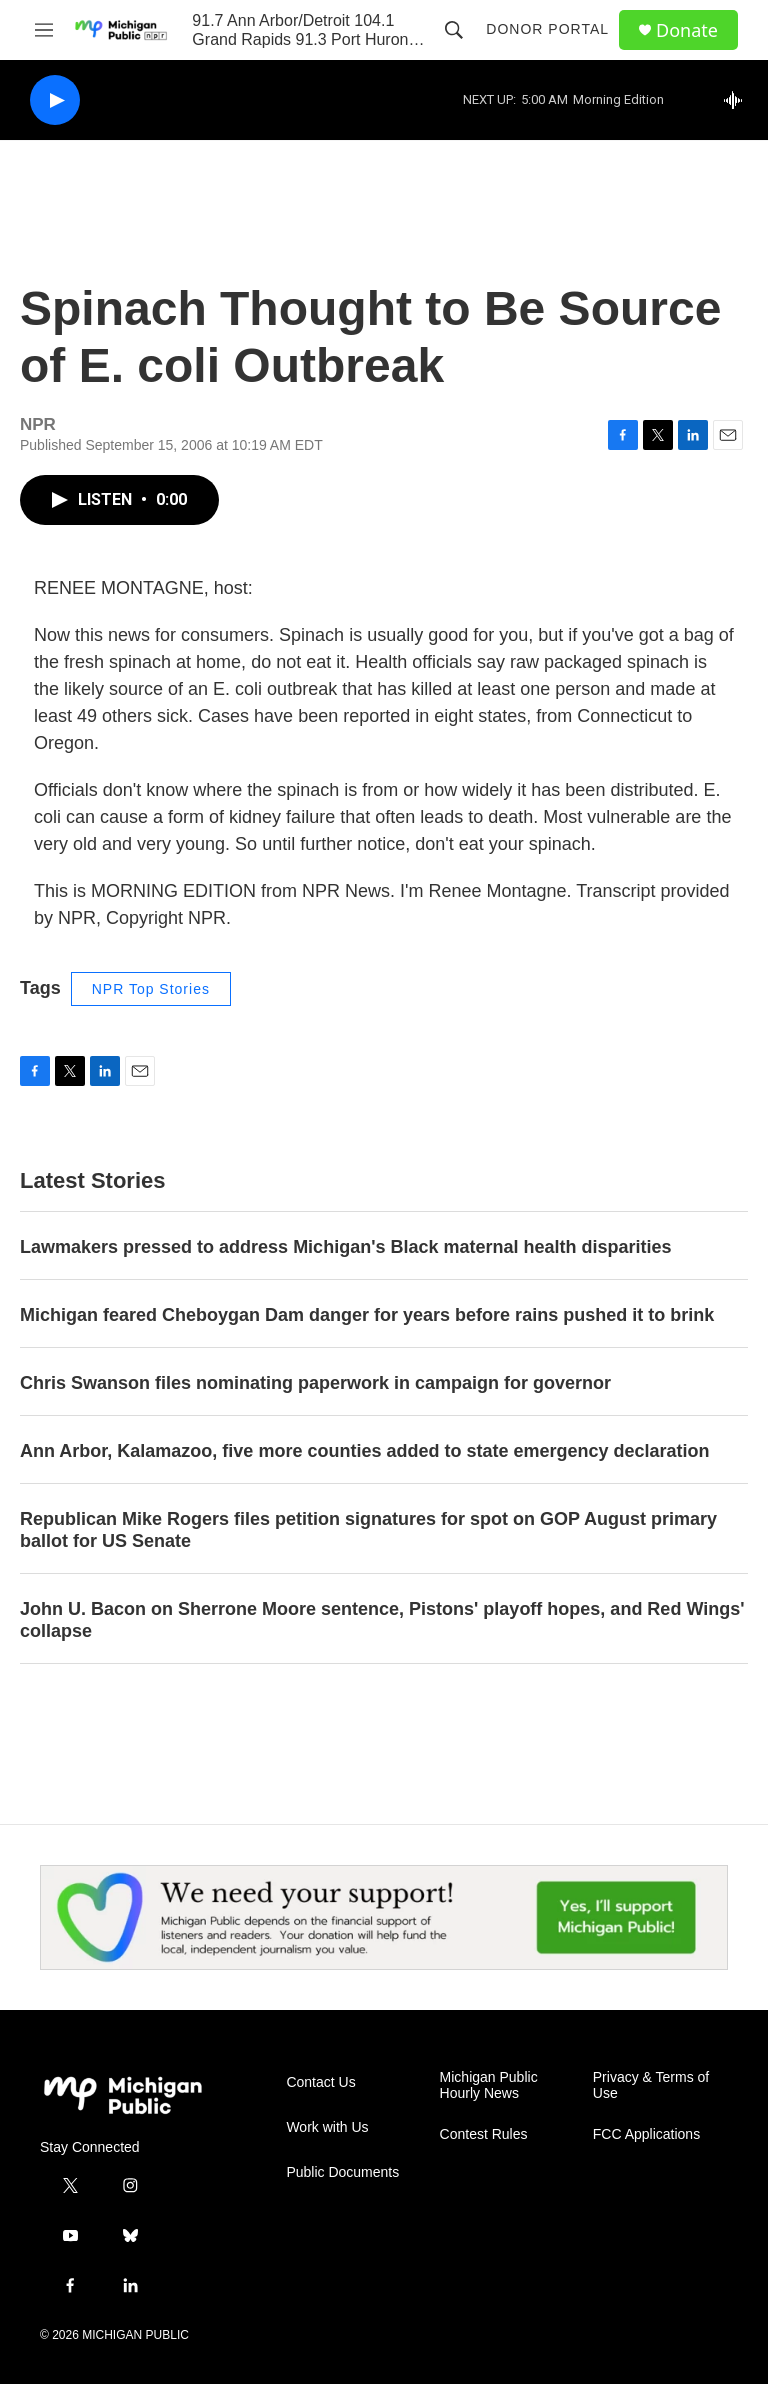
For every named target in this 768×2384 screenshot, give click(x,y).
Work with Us (327, 2127)
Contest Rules (484, 2134)
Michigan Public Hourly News (489, 2085)
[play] (55, 100)
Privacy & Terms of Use (651, 2085)
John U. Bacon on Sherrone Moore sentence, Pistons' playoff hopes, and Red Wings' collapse (382, 1620)
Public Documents (342, 2172)
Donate (687, 30)
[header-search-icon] (454, 30)
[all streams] (738, 100)
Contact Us (320, 2082)
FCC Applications (646, 2134)
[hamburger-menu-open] (44, 30)
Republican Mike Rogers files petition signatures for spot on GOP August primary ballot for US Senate (368, 1530)
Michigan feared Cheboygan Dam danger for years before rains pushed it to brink (367, 1315)
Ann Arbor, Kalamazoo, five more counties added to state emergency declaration (365, 1451)
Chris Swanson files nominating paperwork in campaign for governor (315, 1383)
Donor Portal (547, 29)
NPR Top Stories (151, 989)
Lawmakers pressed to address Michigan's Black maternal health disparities (346, 1247)
